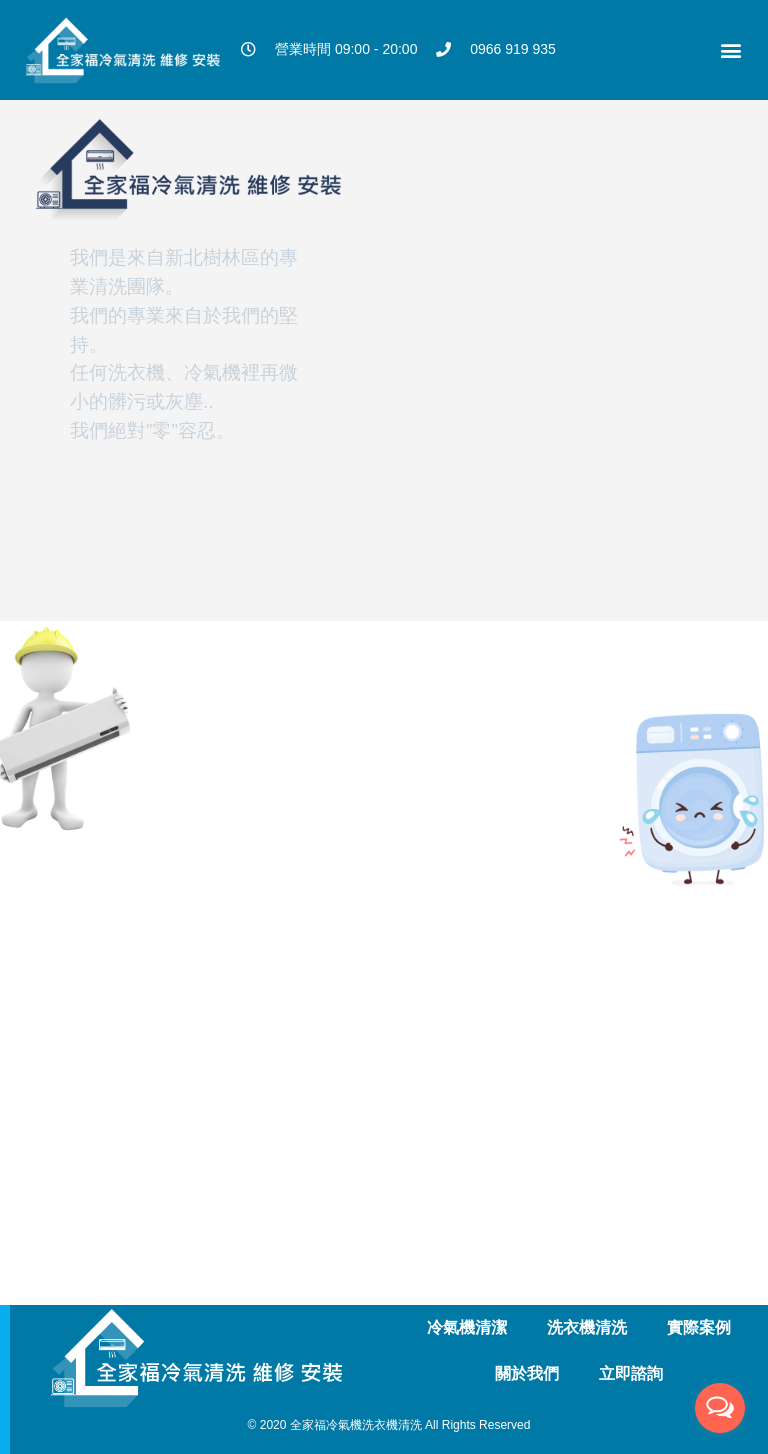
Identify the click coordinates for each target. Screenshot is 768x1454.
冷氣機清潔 (467, 1327)
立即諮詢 (631, 1373)
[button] (731, 49)
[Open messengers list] (720, 1408)
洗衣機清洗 (587, 1327)
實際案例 (699, 1327)
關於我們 (527, 1373)
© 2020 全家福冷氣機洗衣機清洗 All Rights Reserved (389, 1425)
